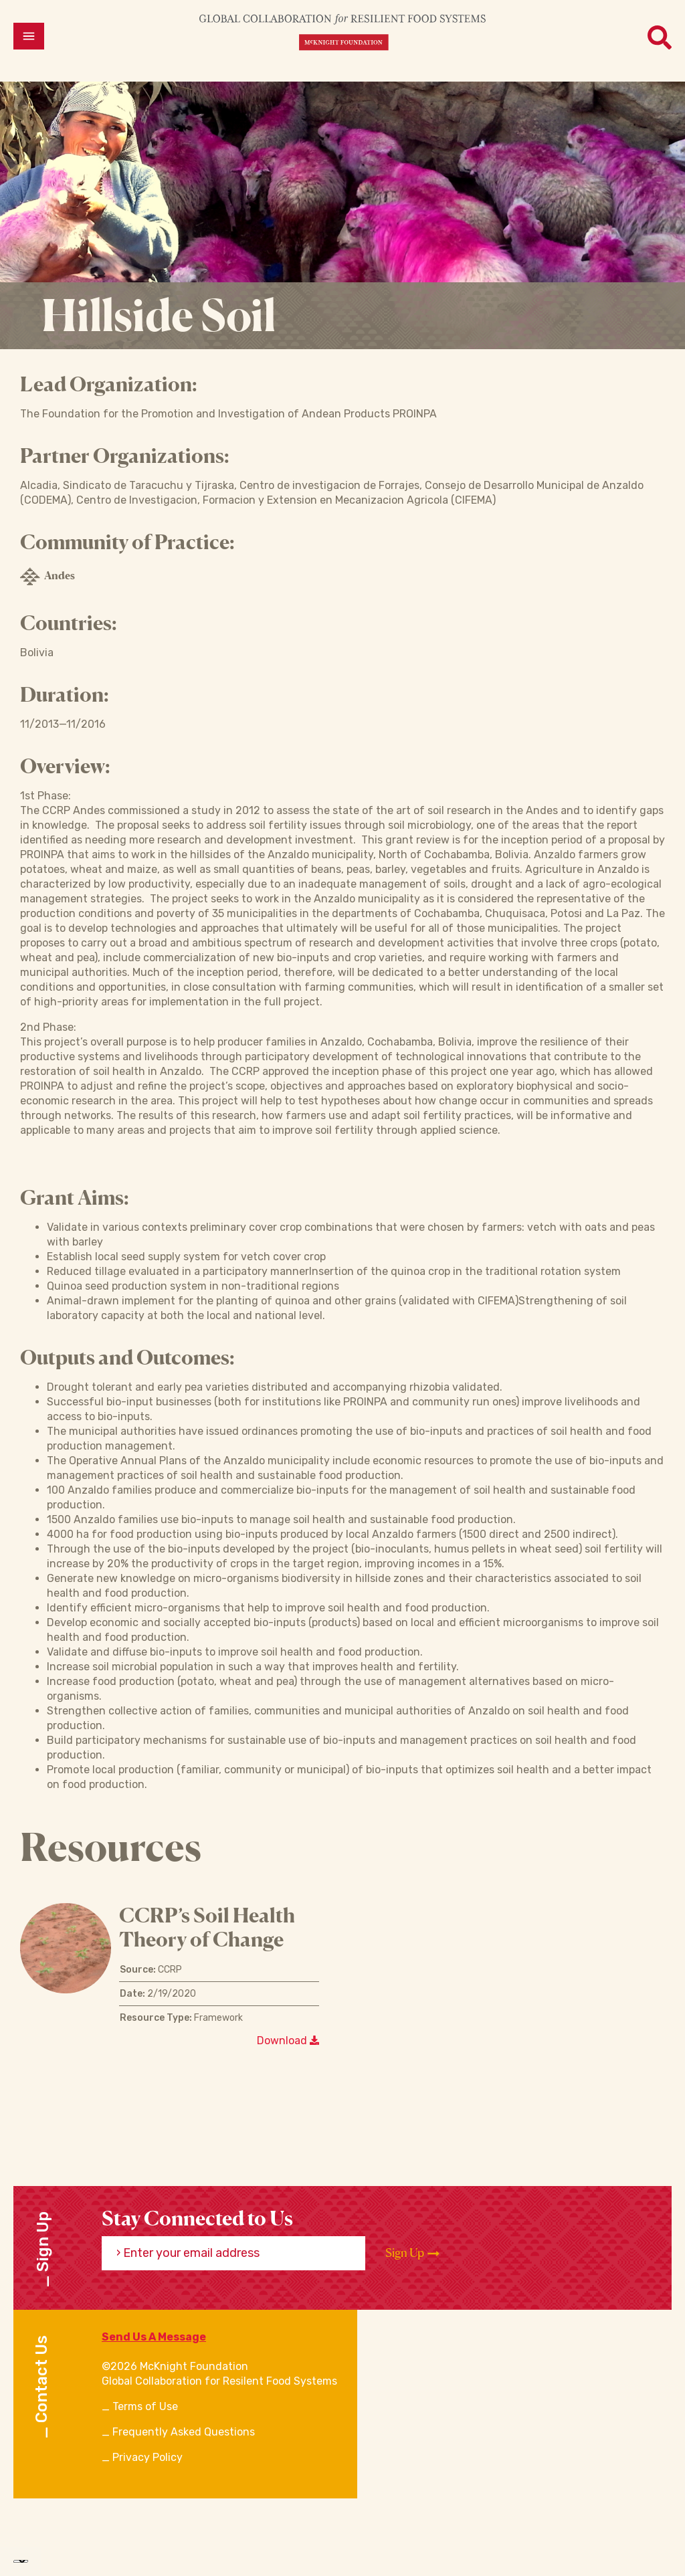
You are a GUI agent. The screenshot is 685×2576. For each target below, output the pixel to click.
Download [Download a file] (288, 2040)
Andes (47, 577)
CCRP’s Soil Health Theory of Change (207, 1927)
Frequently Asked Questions (183, 2431)
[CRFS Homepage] (342, 31)
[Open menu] (28, 36)
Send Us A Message (154, 2337)
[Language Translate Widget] (20, 2561)
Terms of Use (145, 2406)
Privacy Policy (147, 2457)
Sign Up (412, 2253)
